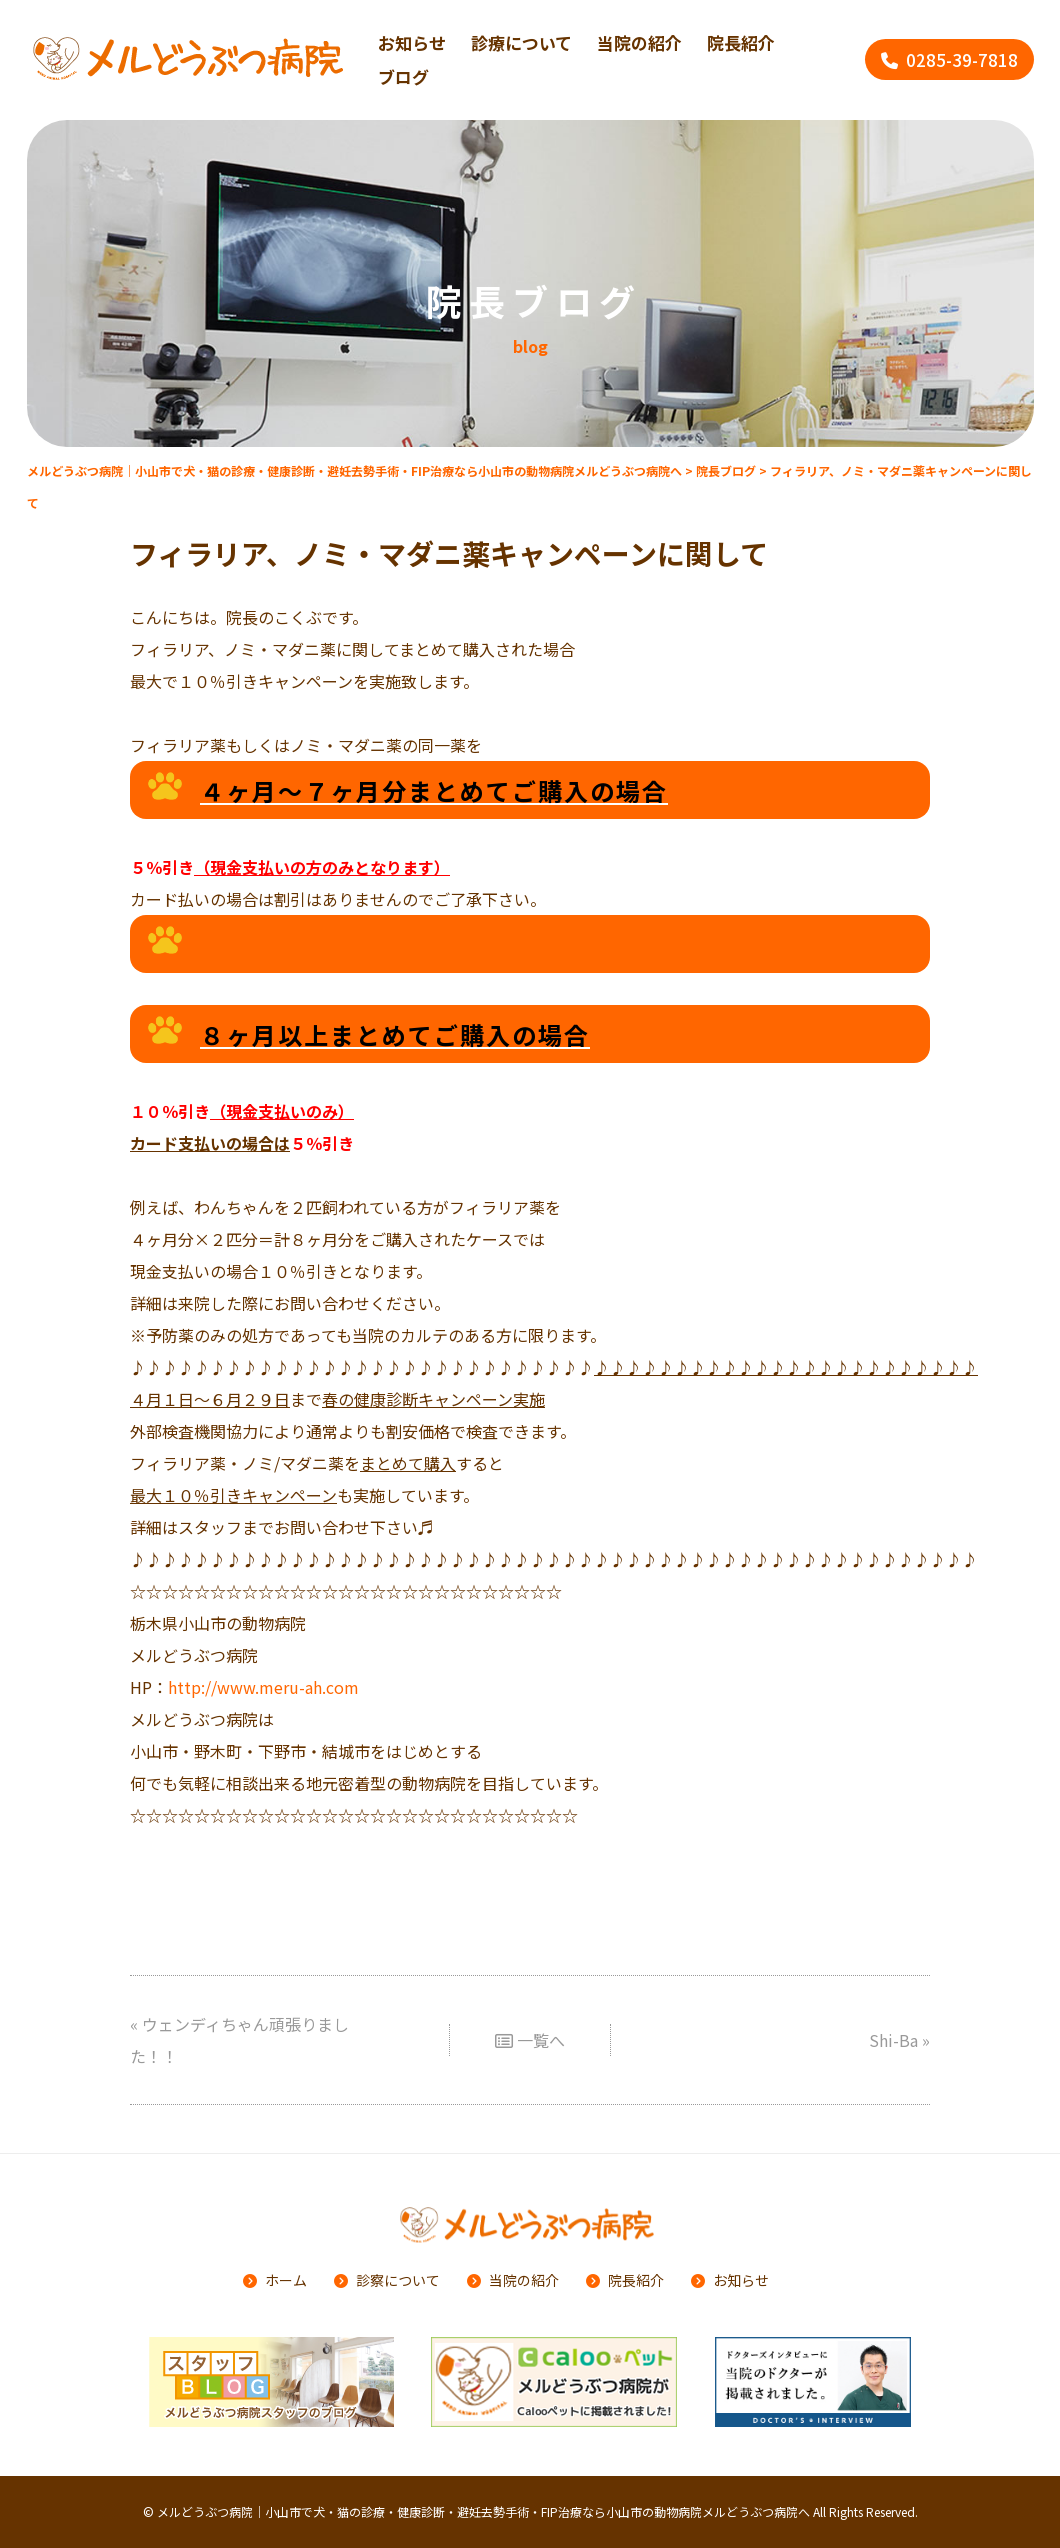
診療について (521, 42)
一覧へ (530, 2034)
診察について (398, 2280)
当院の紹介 (639, 42)
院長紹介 (741, 42)
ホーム (286, 2280)
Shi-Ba (893, 2034)
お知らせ (741, 2280)
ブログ (403, 76)
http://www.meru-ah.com (263, 1681)
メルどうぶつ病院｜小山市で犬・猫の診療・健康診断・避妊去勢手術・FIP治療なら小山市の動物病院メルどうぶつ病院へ (483, 2511)
